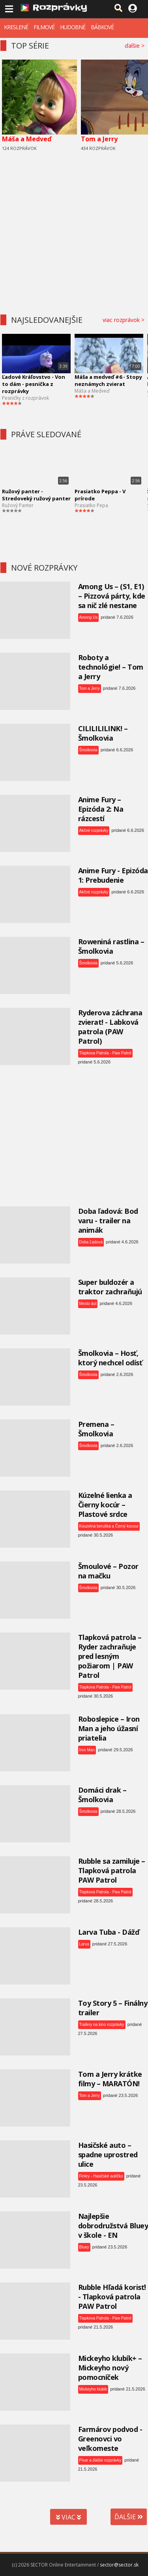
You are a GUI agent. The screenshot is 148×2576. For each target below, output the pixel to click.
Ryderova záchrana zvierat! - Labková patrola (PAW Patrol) (110, 1027)
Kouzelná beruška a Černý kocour (109, 1526)
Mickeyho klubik (93, 2389)
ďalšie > (136, 45)
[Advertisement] (74, 230)
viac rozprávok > (125, 320)
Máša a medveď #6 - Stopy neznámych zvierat (108, 380)
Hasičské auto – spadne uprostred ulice (108, 2154)
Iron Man (87, 1750)
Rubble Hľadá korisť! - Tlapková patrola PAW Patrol (112, 2296)
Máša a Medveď (26, 139)
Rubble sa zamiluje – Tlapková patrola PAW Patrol (111, 1870)
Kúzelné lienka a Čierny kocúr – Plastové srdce (105, 1504)
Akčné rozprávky (94, 830)
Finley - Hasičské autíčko (101, 2176)
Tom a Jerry (99, 139)
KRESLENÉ (16, 27)
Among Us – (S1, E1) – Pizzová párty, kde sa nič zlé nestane (111, 596)
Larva (84, 1944)
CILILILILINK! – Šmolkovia (103, 733)
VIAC (68, 2517)
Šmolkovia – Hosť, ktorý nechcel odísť (110, 1357)
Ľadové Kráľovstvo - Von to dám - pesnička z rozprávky (33, 384)
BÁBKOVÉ (102, 27)
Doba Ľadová (91, 1242)
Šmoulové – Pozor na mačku (108, 1570)
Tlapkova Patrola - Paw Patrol (105, 1053)
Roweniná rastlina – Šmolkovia (111, 946)
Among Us (88, 617)
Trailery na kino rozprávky (101, 2024)
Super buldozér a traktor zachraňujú (110, 1286)
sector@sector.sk (119, 2564)
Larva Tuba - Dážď (108, 1932)
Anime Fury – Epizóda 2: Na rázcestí (101, 809)
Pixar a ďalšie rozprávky (100, 2460)
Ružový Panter (18, 505)
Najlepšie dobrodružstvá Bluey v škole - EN (113, 2225)
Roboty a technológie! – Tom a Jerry (110, 667)
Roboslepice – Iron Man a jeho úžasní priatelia (109, 1728)
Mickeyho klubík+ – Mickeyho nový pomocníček (110, 2367)
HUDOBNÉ (72, 27)
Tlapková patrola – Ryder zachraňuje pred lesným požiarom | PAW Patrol (110, 1656)
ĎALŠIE (128, 2516)
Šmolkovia (88, 750)
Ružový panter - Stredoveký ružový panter (36, 495)
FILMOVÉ (44, 27)
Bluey (84, 2247)
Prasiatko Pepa (91, 505)
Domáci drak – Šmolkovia (102, 1794)
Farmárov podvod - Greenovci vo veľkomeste (110, 2438)
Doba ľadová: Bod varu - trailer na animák (108, 1220)
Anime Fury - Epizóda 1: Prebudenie (113, 875)
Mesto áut (88, 1303)
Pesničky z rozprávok (25, 398)
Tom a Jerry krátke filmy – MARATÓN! (110, 2078)
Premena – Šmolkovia (96, 1428)
